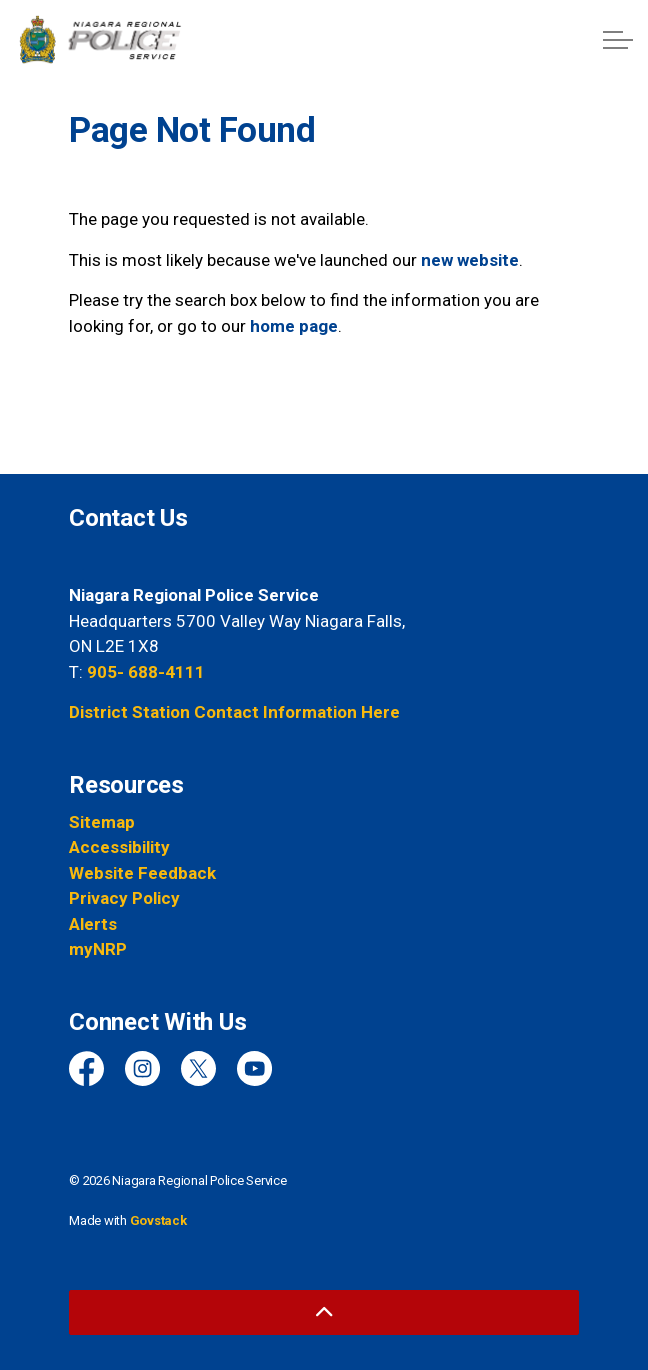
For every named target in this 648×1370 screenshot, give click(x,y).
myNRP (98, 949)
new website (470, 260)
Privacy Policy (124, 898)
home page (294, 326)
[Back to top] (324, 1312)
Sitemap (102, 822)
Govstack (158, 1220)
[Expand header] (618, 40)
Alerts (93, 924)
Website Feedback (142, 873)
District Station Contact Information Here (234, 712)
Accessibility (119, 847)
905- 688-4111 (146, 672)
